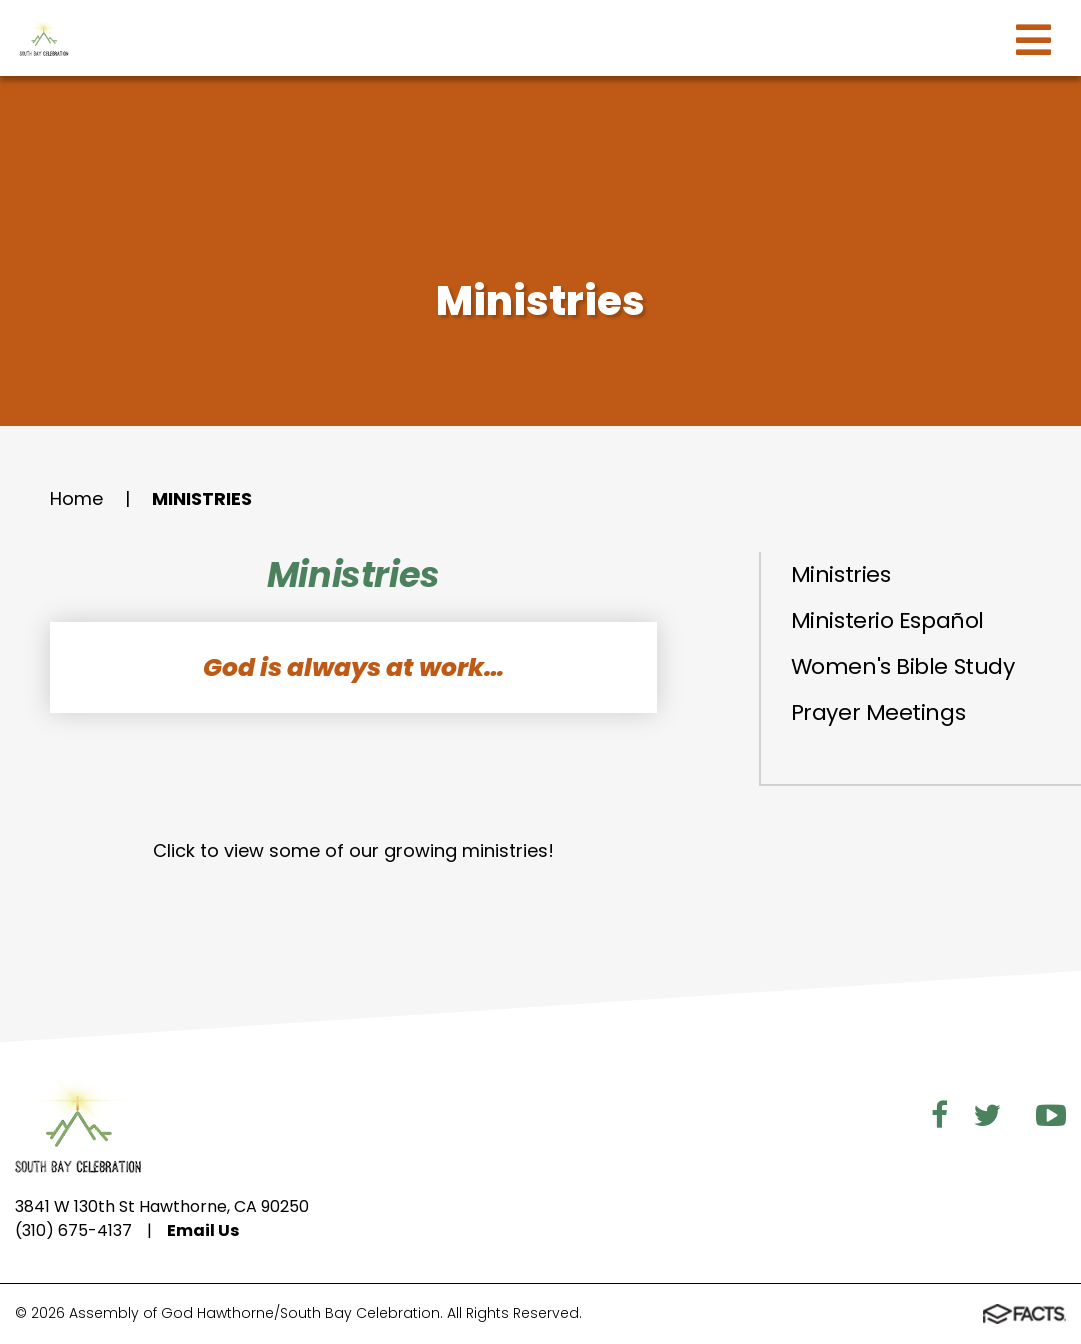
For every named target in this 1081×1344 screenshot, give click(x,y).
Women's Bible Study (903, 666)
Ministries (202, 498)
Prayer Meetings (878, 712)
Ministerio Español (887, 620)
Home (76, 498)
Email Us (203, 1230)
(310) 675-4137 (73, 1230)
